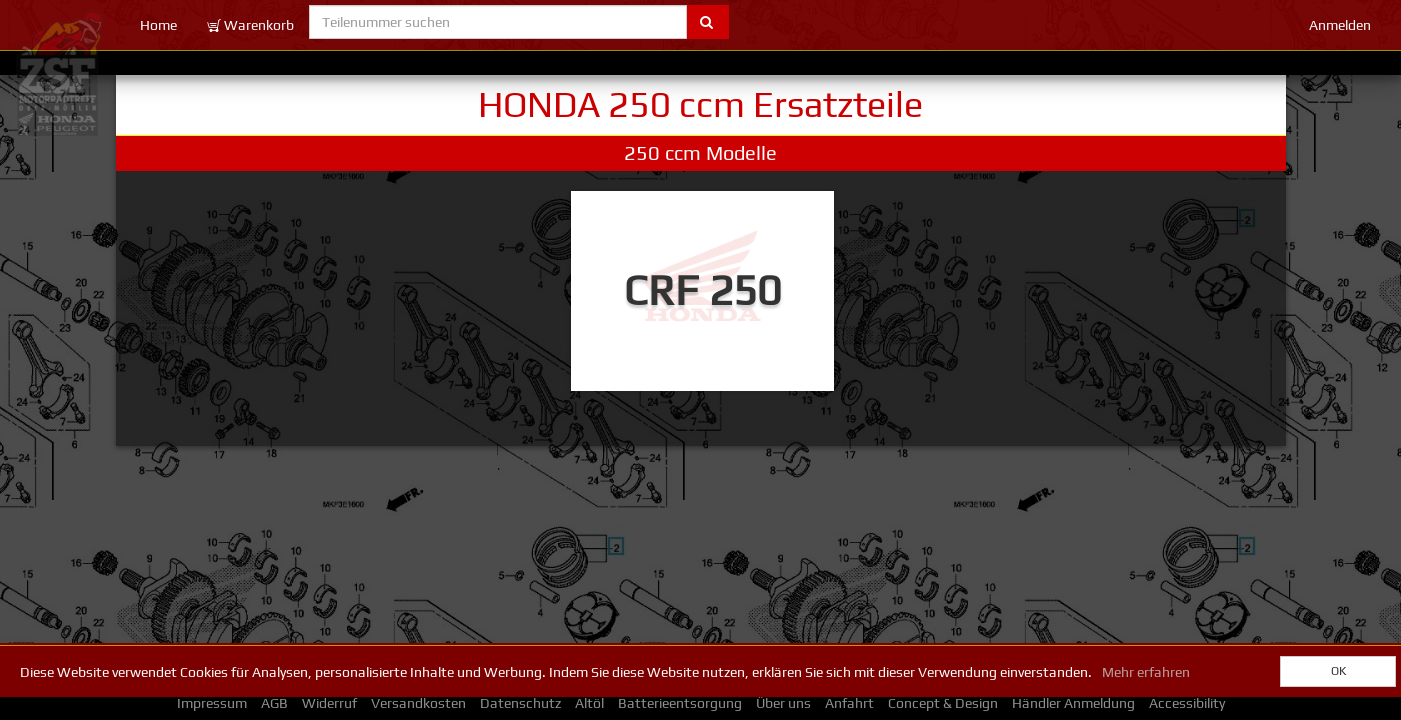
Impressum (212, 703)
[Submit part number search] (707, 22)
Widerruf (329, 703)
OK (1338, 671)
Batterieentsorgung (680, 703)
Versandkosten (418, 703)
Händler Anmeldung (1073, 703)
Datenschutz (520, 703)
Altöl (589, 703)
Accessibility (1187, 703)
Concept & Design (943, 703)
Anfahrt (849, 703)
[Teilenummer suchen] (498, 22)
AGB (274, 703)
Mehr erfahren (1146, 672)
